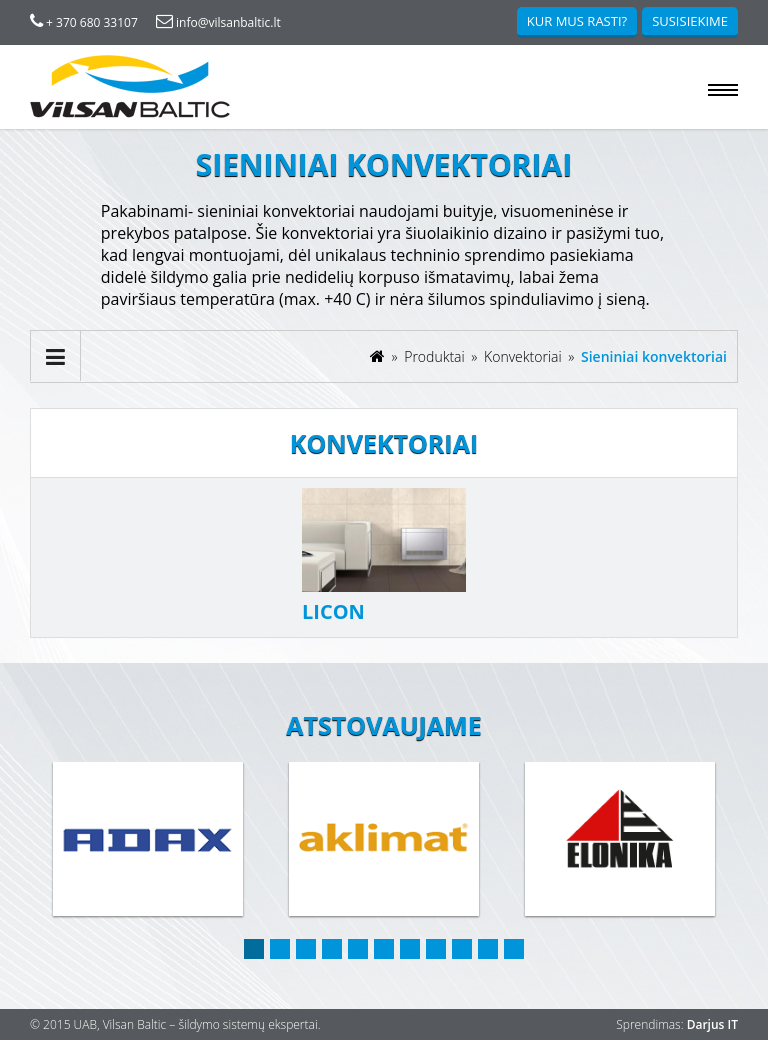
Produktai (436, 356)
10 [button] (488, 949)
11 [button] (514, 949)
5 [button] (358, 949)
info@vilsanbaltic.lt (218, 22)
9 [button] (462, 949)
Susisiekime (690, 21)
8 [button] (436, 949)
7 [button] (410, 949)
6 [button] (384, 949)
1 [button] (254, 949)
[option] (148, 840)
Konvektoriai (524, 356)
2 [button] (280, 949)
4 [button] (332, 949)
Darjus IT (712, 1024)
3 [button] (306, 949)
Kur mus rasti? (577, 21)
